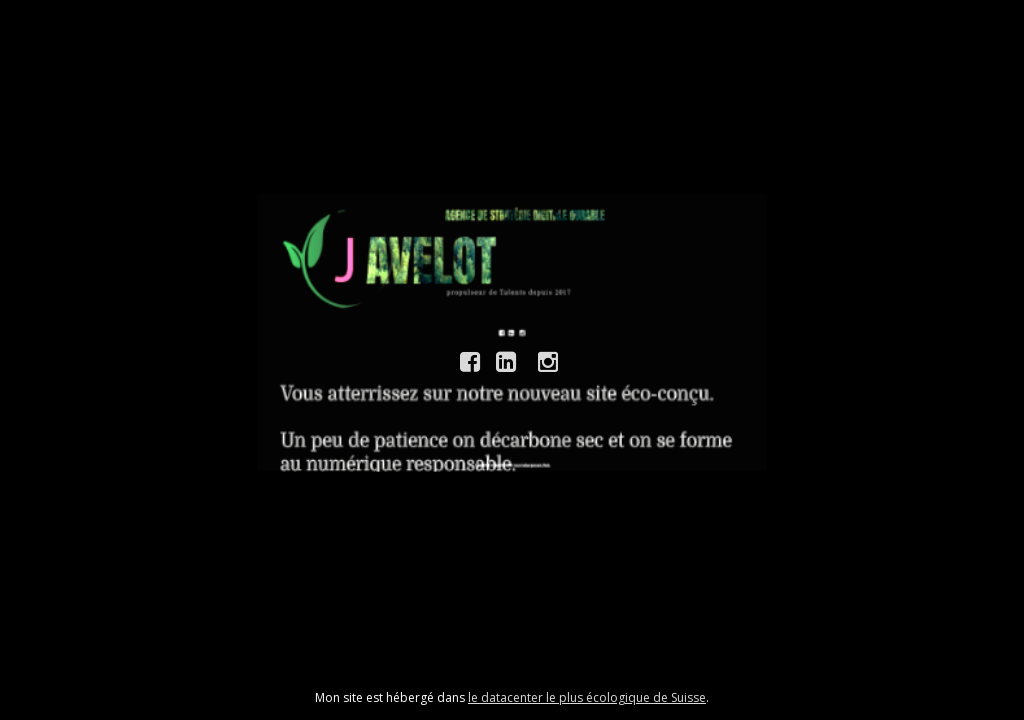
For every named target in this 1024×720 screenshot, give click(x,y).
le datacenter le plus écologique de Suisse (587, 697)
